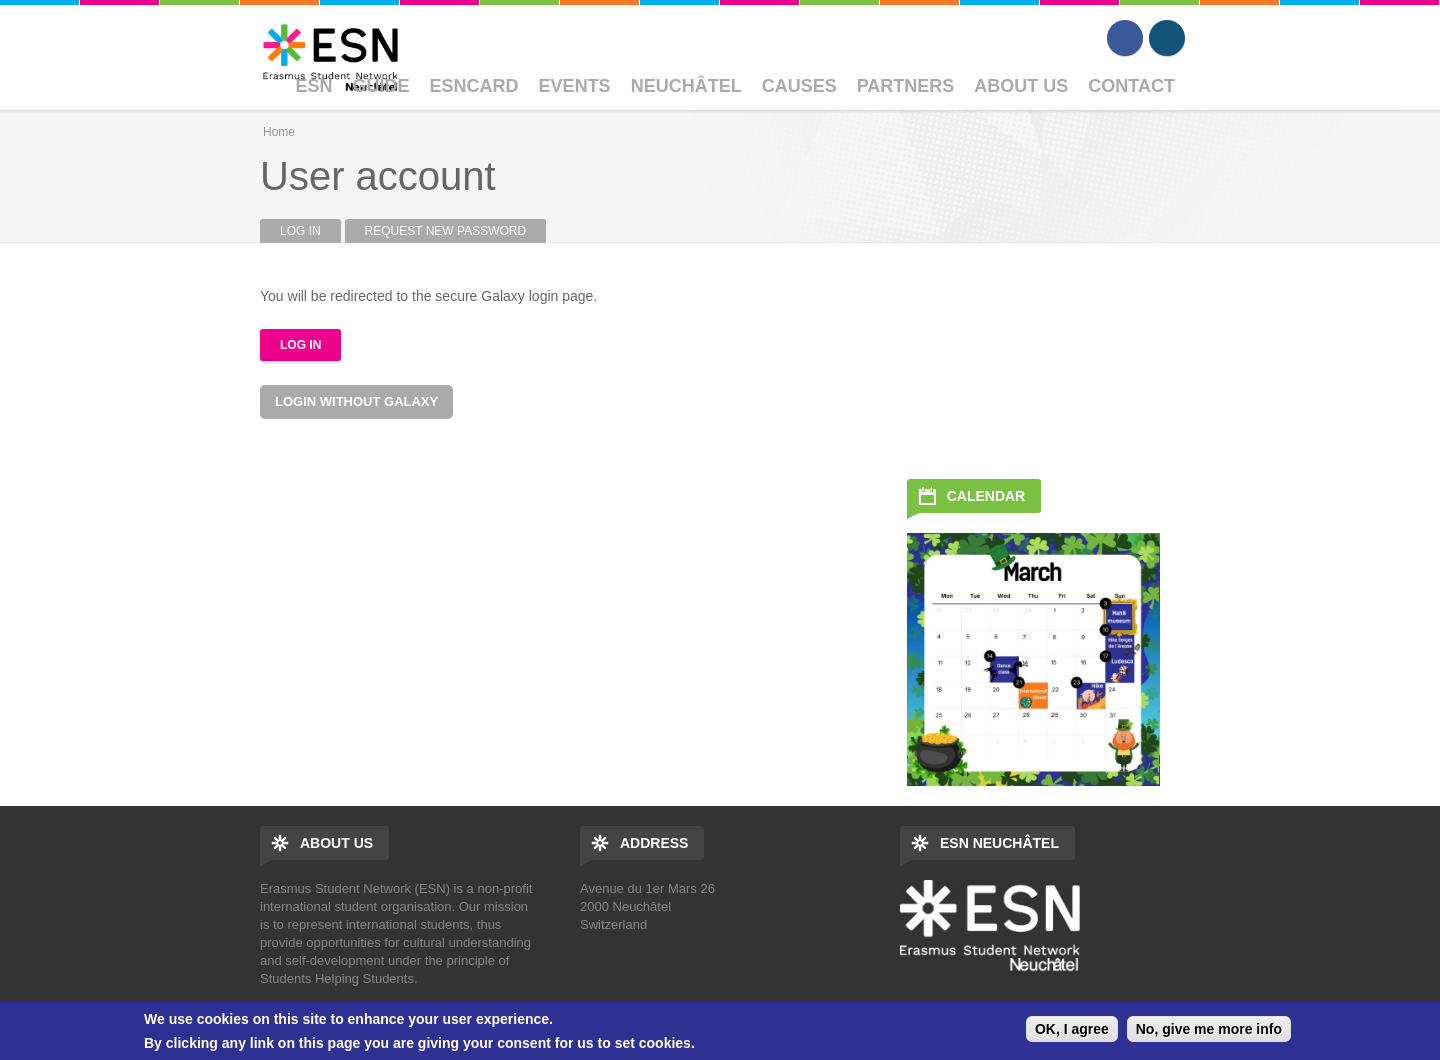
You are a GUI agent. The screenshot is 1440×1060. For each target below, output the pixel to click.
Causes (799, 86)
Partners (906, 86)
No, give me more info (1209, 1029)
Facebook (1125, 38)
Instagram (1167, 38)
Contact (1131, 86)
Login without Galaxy (356, 401)
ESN (314, 86)
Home (279, 132)
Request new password (446, 231)
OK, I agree (1072, 1029)
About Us (1021, 86)
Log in (310, 231)
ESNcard (474, 86)
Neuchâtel (686, 86)
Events (575, 86)
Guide (381, 86)
